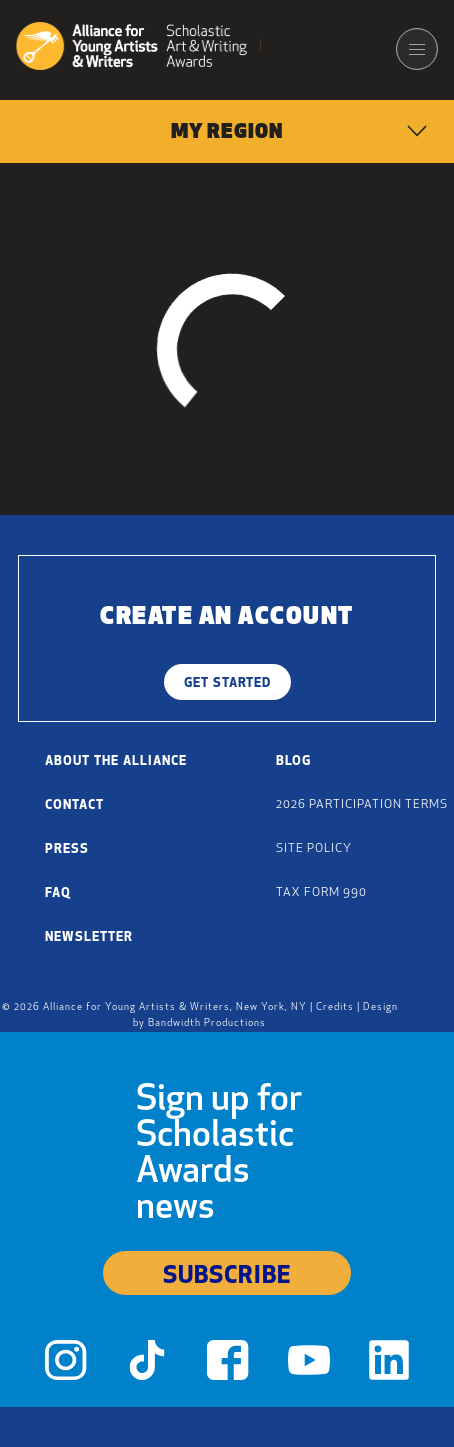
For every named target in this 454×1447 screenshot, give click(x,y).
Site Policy (314, 849)
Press (67, 849)
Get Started (227, 683)
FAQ (58, 893)
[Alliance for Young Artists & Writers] (138, 49)
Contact (74, 805)
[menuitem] (227, 131)
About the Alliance (116, 761)
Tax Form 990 (321, 893)
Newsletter (89, 937)
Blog (293, 761)
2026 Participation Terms (362, 805)
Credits (335, 1007)
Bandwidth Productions (207, 1023)
